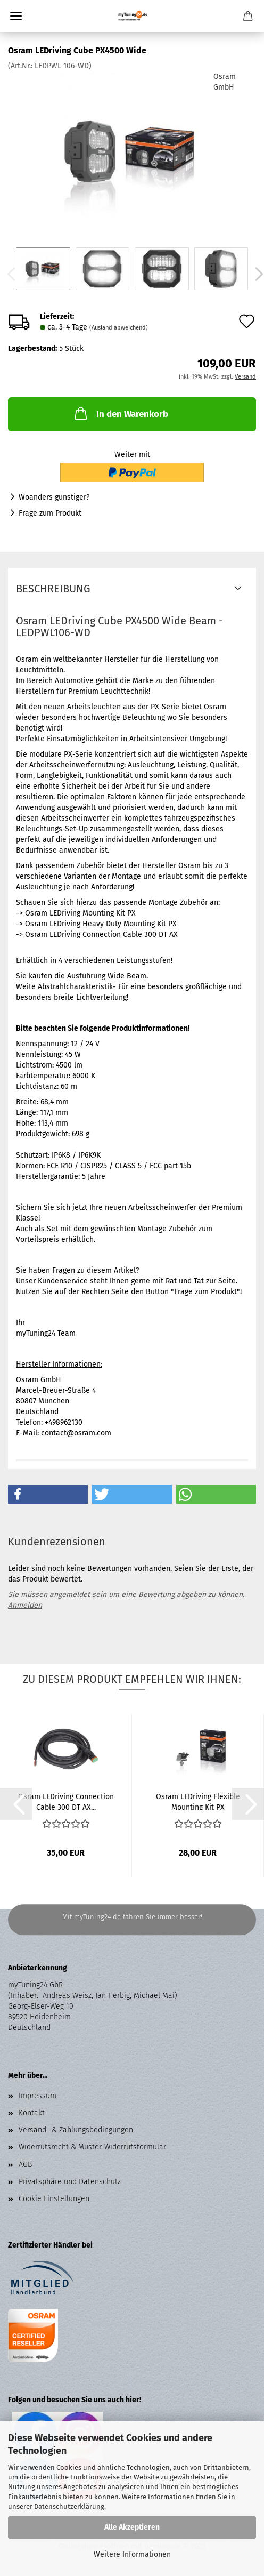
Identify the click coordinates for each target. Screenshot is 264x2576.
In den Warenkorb (120, 413)
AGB (25, 2164)
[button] (48, 1494)
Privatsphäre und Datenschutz (70, 2181)
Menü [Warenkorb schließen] (16, 16)
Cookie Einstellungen (54, 2198)
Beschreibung (53, 588)
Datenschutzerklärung (69, 2506)
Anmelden (25, 1605)
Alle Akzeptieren (132, 2527)
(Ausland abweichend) (118, 327)
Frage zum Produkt (50, 513)
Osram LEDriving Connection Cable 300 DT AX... (66, 1801)
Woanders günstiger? (54, 497)
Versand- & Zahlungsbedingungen (76, 2129)
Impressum (37, 2095)
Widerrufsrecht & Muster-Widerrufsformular (92, 2147)
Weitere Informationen (132, 2554)
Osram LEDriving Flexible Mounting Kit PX (198, 1801)
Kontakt (32, 2112)
